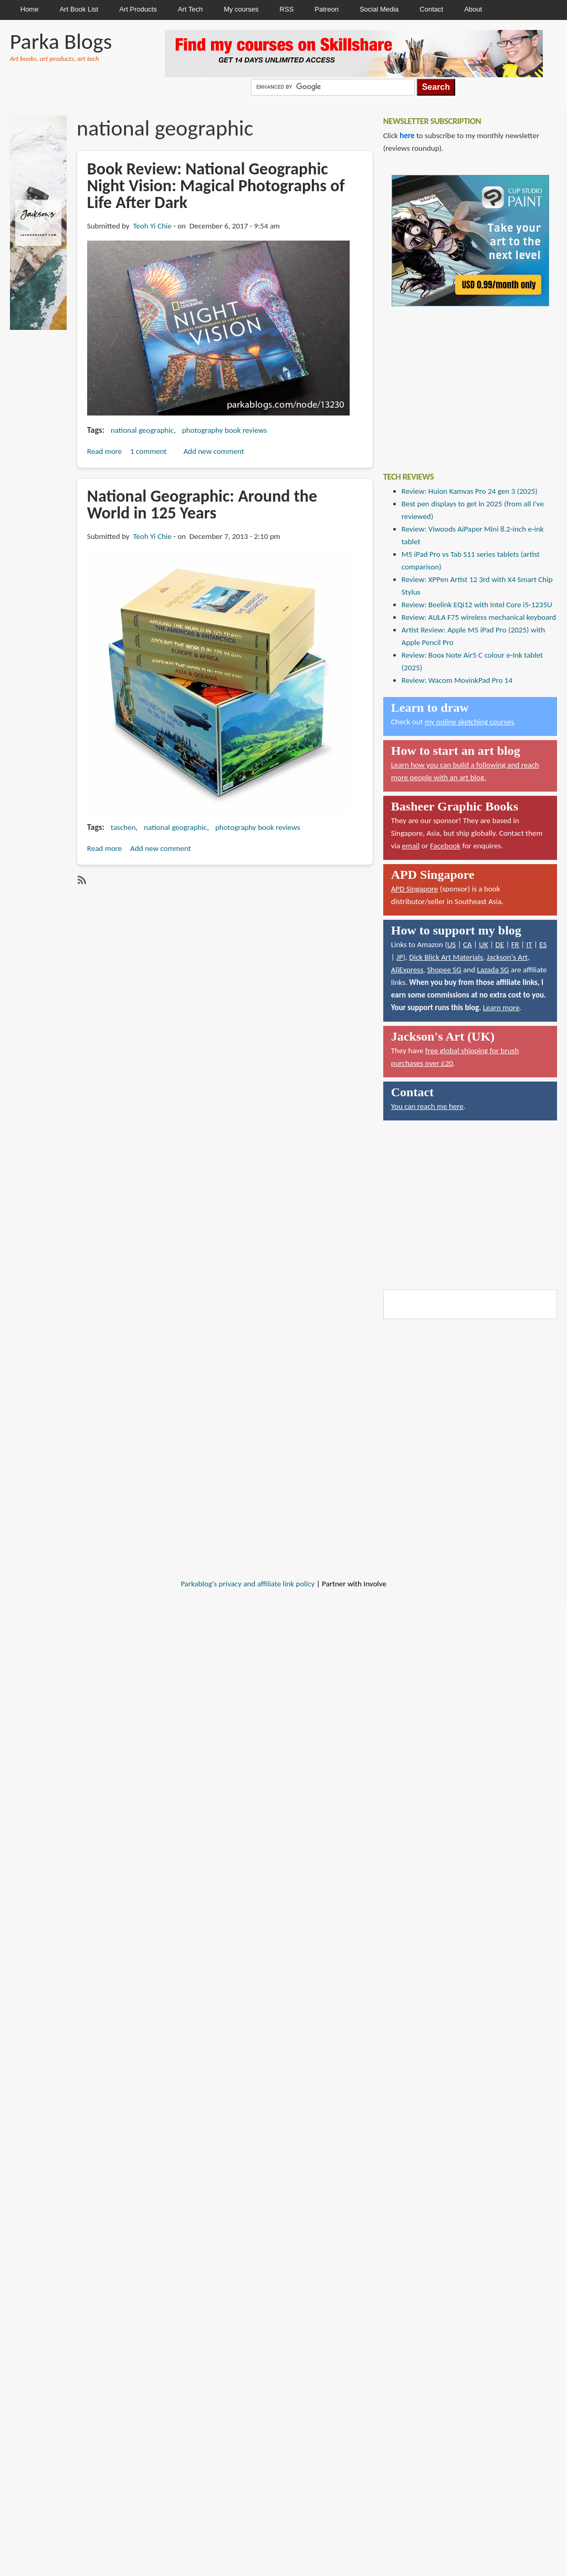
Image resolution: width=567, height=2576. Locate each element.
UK (483, 944)
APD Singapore (414, 889)
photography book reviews (224, 430)
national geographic (142, 430)
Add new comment (213, 451)
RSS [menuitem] (287, 9)
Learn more (501, 1007)
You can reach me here (427, 1106)
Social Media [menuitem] (379, 9)
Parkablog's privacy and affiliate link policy (247, 1583)
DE (499, 944)
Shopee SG (444, 969)
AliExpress (407, 969)
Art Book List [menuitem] (78, 9)
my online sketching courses (469, 721)
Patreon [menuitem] (326, 9)
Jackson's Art (507, 957)
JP (399, 957)
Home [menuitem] (29, 9)
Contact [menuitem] (431, 9)
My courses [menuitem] (241, 9)
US (451, 944)
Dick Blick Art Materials (446, 957)
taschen (123, 827)
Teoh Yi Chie (152, 226)
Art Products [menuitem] (138, 9)
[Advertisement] (462, 381)
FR (515, 944)
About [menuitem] (473, 9)
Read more (104, 451)
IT (529, 944)
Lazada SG (493, 969)
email (411, 845)
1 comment (148, 451)
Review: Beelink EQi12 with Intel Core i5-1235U (477, 604)
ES (543, 944)
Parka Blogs (61, 41)
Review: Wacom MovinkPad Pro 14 (457, 680)
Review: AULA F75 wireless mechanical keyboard (479, 617)
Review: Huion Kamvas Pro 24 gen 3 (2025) (470, 491)
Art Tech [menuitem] (190, 9)
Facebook (445, 845)
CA (467, 944)
